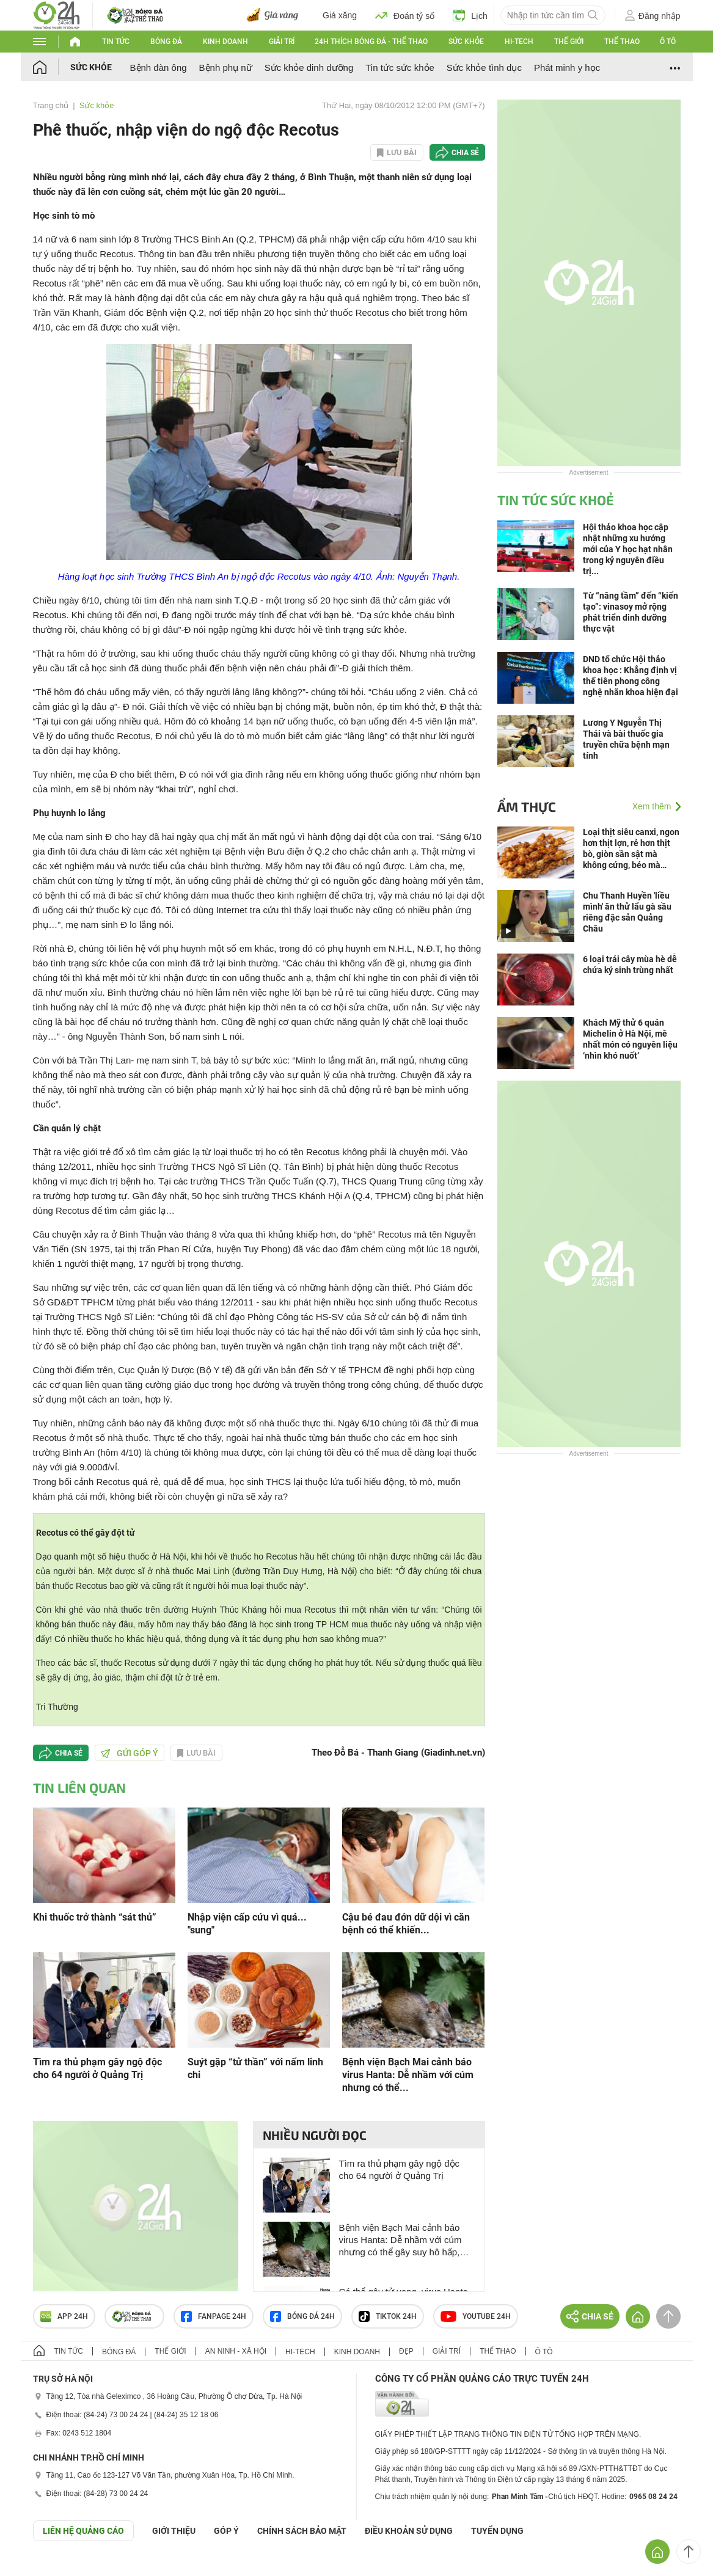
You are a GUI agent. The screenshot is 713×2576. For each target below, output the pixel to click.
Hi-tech (519, 41)
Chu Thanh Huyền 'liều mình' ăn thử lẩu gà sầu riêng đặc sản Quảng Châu (627, 912)
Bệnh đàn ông (158, 67)
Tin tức (116, 41)
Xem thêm (651, 806)
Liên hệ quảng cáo (83, 2531)
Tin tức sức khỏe (399, 67)
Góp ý (226, 2531)
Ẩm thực (526, 806)
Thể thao (622, 41)
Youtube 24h (476, 2316)
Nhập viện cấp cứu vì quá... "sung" (247, 1923)
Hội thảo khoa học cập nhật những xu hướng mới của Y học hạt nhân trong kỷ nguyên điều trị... (628, 549)
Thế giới (568, 41)
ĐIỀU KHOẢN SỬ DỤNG (409, 2531)
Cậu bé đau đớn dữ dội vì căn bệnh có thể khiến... (406, 1923)
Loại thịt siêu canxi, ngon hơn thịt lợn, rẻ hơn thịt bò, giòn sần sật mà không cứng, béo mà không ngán (631, 848)
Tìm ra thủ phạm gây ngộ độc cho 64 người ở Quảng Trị (97, 2068)
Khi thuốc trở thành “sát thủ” (94, 1917)
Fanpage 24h (213, 2316)
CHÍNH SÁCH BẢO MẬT (301, 2531)
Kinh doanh (225, 41)
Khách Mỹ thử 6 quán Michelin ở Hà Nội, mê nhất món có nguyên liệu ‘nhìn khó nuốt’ (630, 1039)
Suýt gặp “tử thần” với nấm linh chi (255, 2068)
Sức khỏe (466, 41)
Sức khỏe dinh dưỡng (309, 67)
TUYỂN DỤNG (497, 2531)
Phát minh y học (567, 67)
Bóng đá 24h (302, 2316)
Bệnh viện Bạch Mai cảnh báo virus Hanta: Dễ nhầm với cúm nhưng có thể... (408, 2074)
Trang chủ (51, 105)
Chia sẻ (465, 152)
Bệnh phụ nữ (225, 67)
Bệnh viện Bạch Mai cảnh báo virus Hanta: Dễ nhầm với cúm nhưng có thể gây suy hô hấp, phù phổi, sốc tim (400, 2240)
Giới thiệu (174, 2531)
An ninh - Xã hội (235, 2351)
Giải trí (281, 41)
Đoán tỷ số (404, 15)
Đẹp (406, 2351)
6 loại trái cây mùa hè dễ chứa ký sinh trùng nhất (630, 964)
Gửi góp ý (129, 1753)
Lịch (470, 15)
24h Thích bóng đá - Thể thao (371, 41)
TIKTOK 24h (388, 2316)
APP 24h (64, 2316)
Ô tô (668, 41)
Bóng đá (166, 41)
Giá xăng (340, 15)
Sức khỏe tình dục (484, 67)
